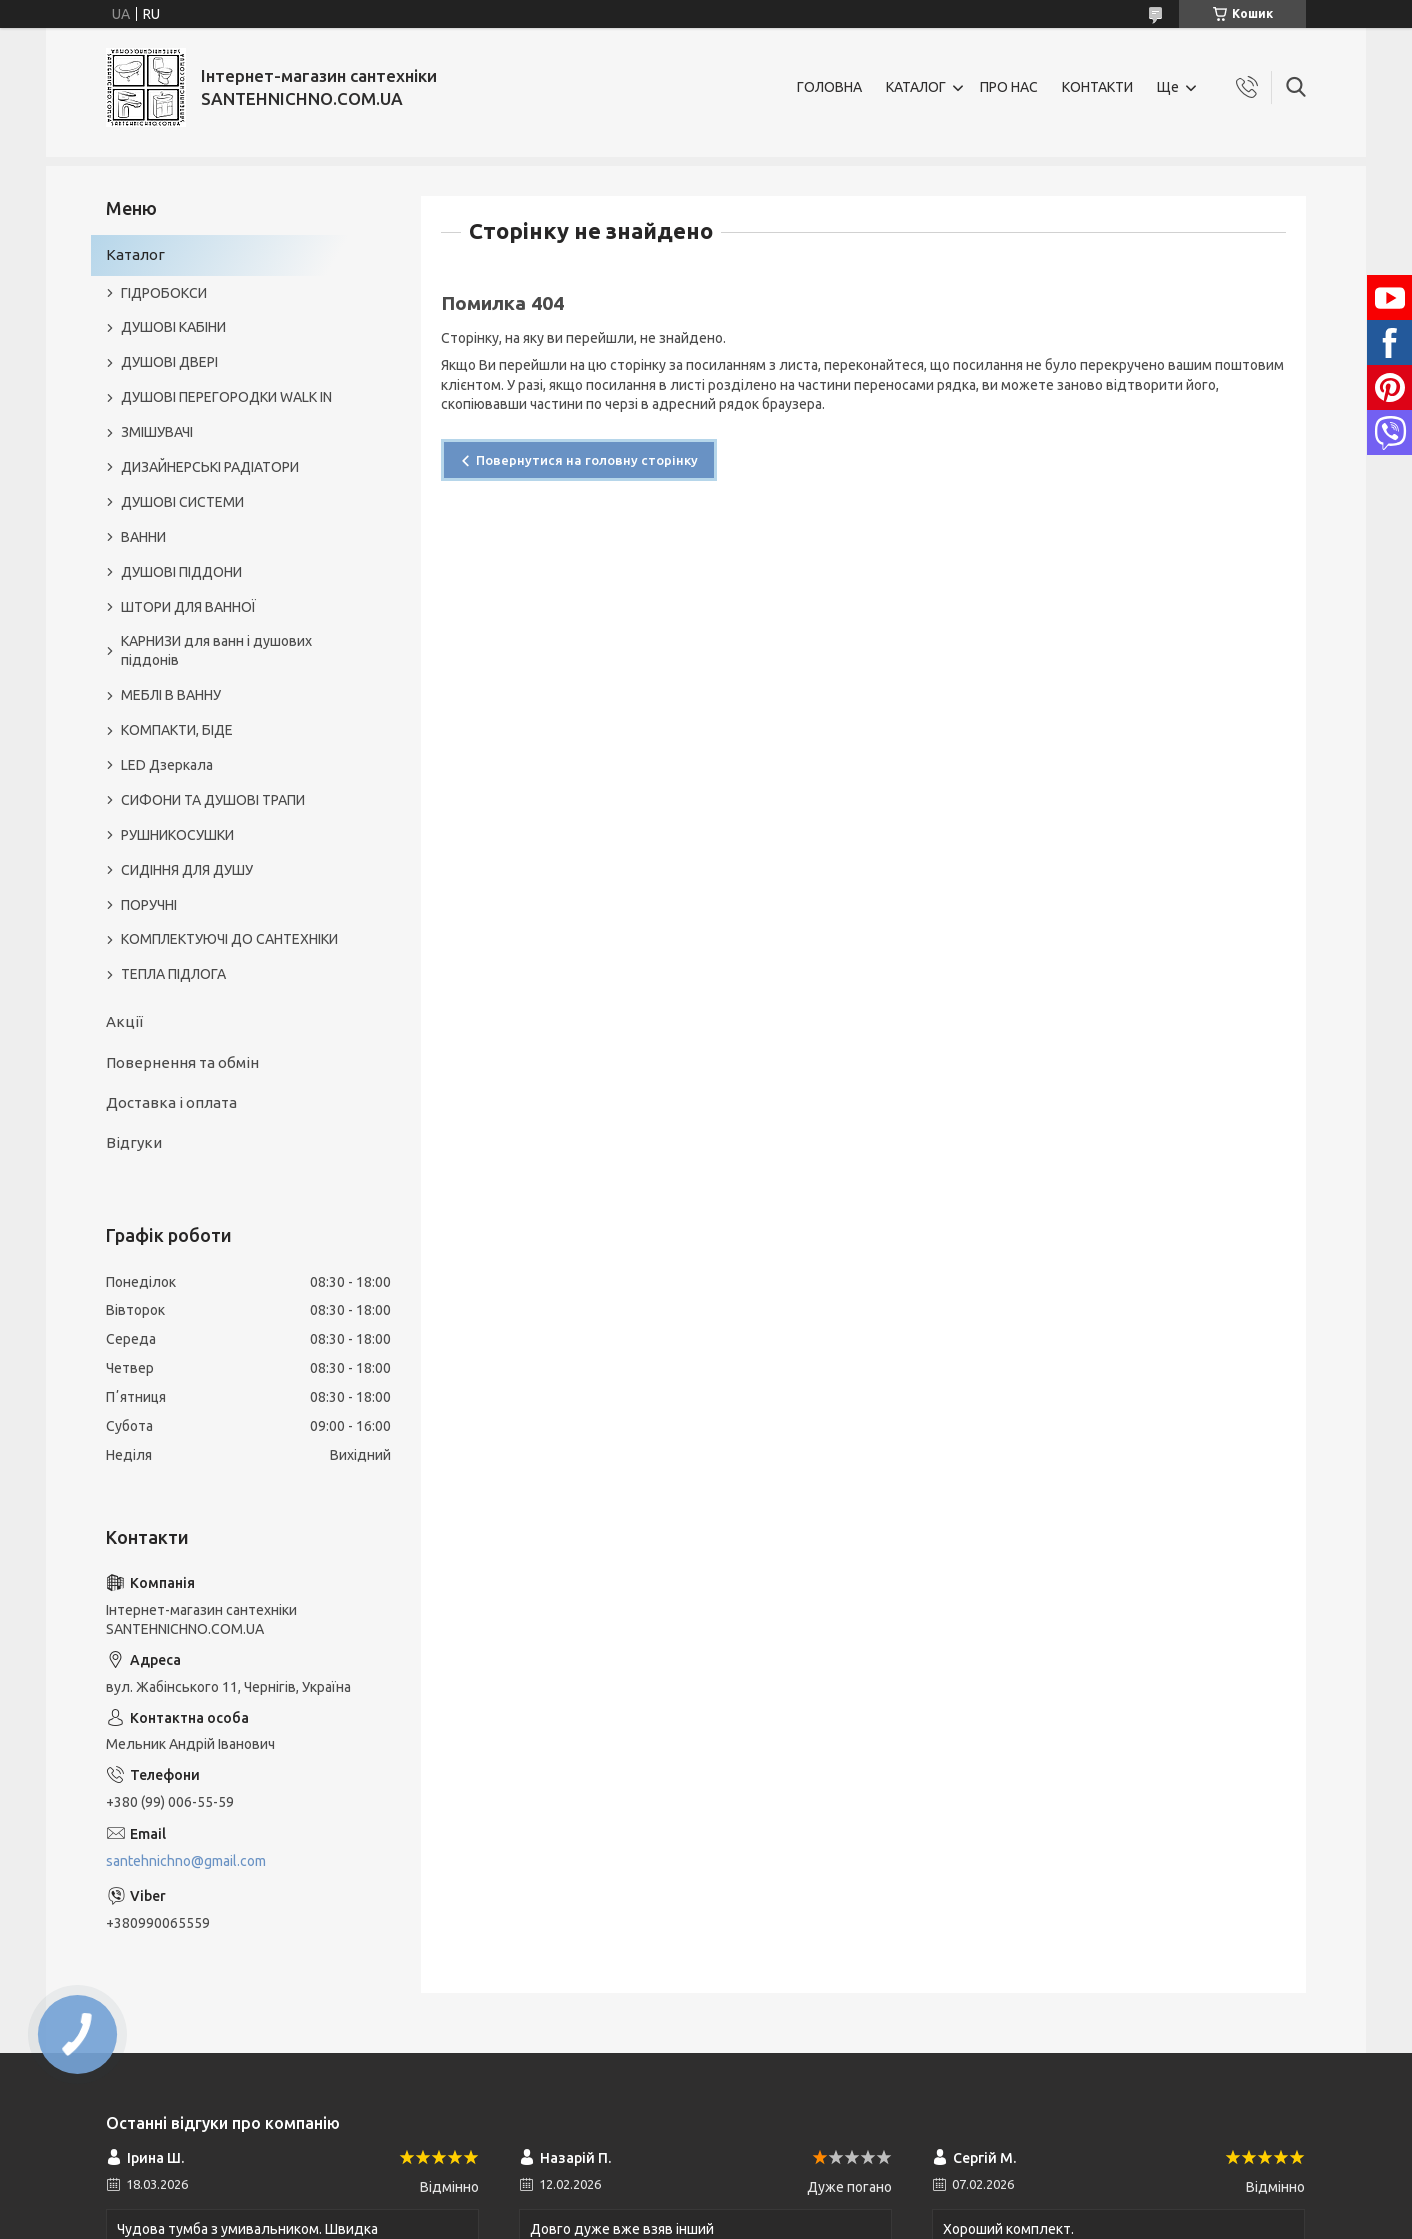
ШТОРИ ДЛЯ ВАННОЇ (188, 607)
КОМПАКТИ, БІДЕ (177, 730)
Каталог (135, 254)
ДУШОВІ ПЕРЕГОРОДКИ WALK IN (226, 397)
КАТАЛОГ (916, 87)
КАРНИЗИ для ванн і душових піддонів (216, 650)
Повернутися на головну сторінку (587, 460)
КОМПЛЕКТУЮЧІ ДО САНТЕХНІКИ (229, 939)
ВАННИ (143, 537)
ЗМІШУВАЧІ (157, 432)
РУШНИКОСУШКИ (177, 835)
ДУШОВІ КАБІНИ (173, 327)
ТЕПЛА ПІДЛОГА (173, 974)
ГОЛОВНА (829, 87)
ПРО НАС (1009, 87)
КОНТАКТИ (1097, 87)
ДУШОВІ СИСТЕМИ (182, 502)
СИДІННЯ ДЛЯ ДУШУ (187, 870)
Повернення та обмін (182, 1062)
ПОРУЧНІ (149, 905)
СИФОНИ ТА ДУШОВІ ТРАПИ (213, 800)
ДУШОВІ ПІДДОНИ (181, 572)
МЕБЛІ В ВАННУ (171, 695)
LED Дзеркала (167, 765)
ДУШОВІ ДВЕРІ (169, 362)
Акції (124, 1021)
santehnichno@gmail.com (186, 1861)
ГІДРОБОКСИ (164, 293)
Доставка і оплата (171, 1102)
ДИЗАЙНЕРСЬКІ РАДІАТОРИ (210, 467)
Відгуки (134, 1142)
